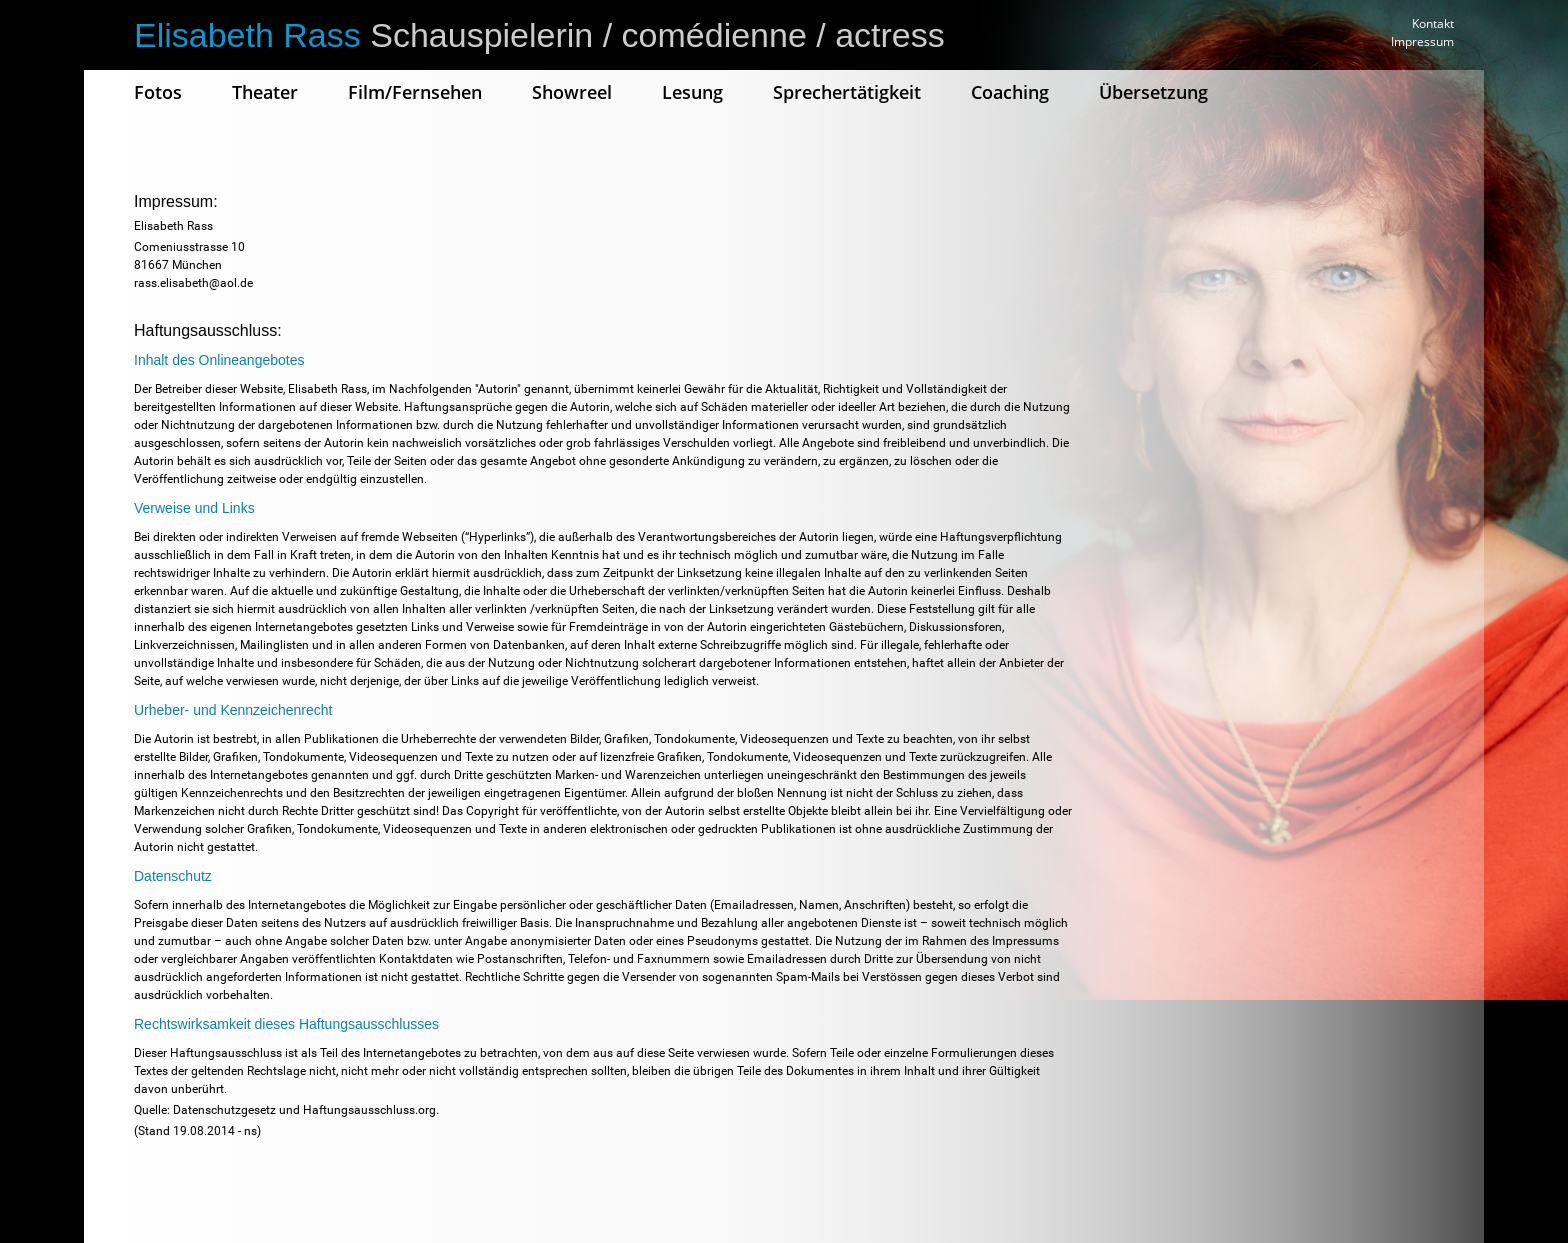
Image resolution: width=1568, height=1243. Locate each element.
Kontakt (1433, 23)
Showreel (572, 92)
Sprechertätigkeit (847, 92)
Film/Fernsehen (415, 92)
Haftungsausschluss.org (369, 1110)
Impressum (1422, 41)
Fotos (158, 92)
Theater (265, 92)
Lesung (692, 92)
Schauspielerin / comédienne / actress (539, 35)
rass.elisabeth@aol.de (193, 283)
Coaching (1010, 92)
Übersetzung (1153, 92)
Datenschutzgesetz (224, 1110)
